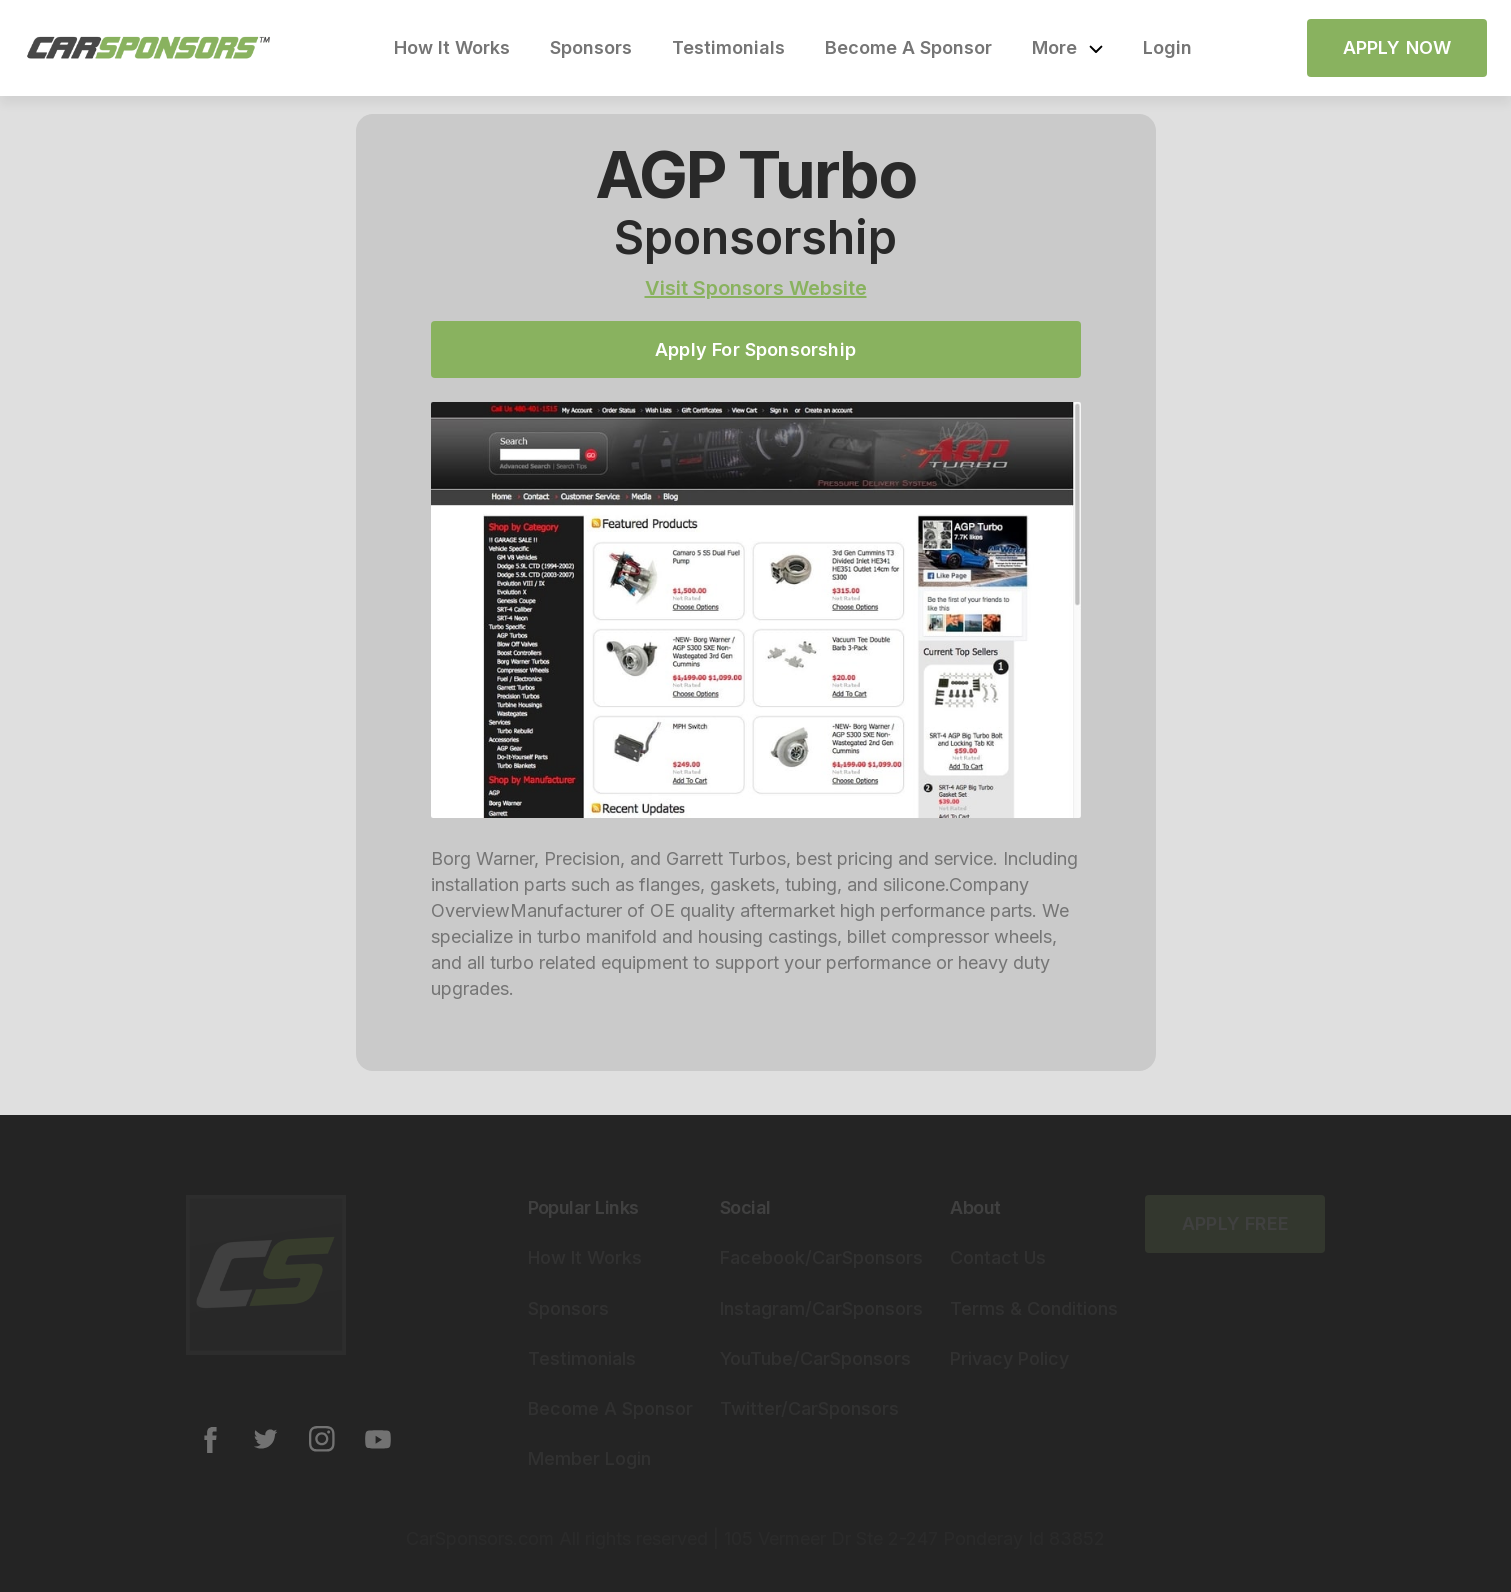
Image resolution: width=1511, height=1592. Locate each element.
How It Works (452, 47)
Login (1167, 47)
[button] (1067, 48)
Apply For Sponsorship (755, 349)
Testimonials (728, 47)
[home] (149, 48)
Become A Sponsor (908, 47)
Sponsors (591, 47)
